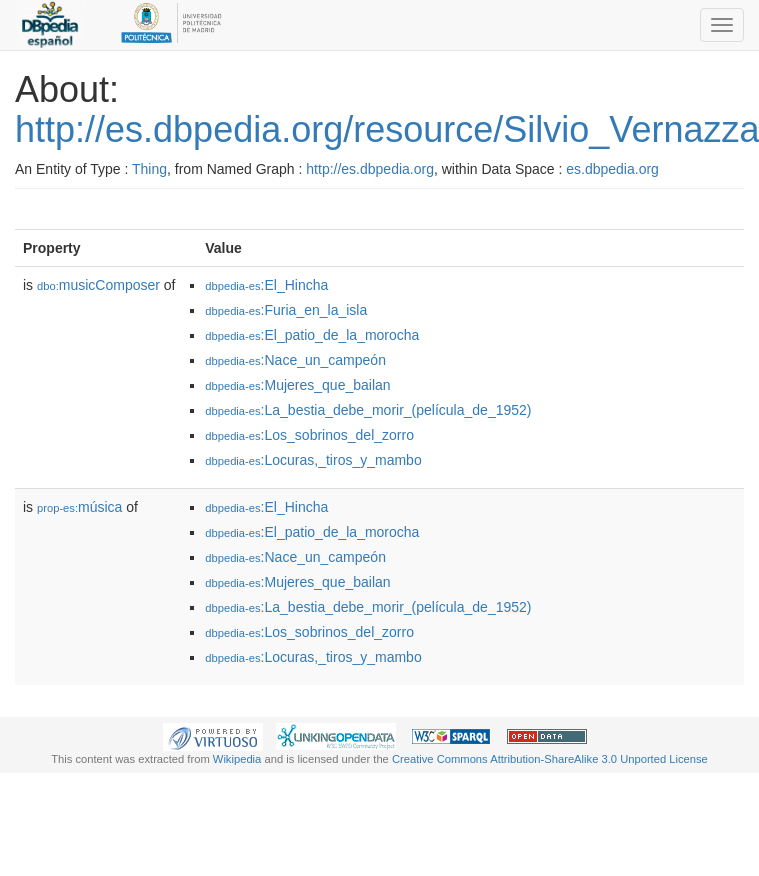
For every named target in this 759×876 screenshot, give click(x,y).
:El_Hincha (266, 285)
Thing (149, 169)
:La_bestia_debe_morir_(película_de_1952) (368, 410)
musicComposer (98, 285)
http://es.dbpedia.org (370, 169)
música (79, 507)
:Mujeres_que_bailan (297, 385)
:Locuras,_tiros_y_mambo (313, 460)
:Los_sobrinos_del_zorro (309, 435)
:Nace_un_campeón (295, 360)
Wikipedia (237, 759)
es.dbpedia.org (612, 169)
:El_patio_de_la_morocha (312, 335)
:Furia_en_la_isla (286, 310)
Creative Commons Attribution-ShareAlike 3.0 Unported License (550, 759)
